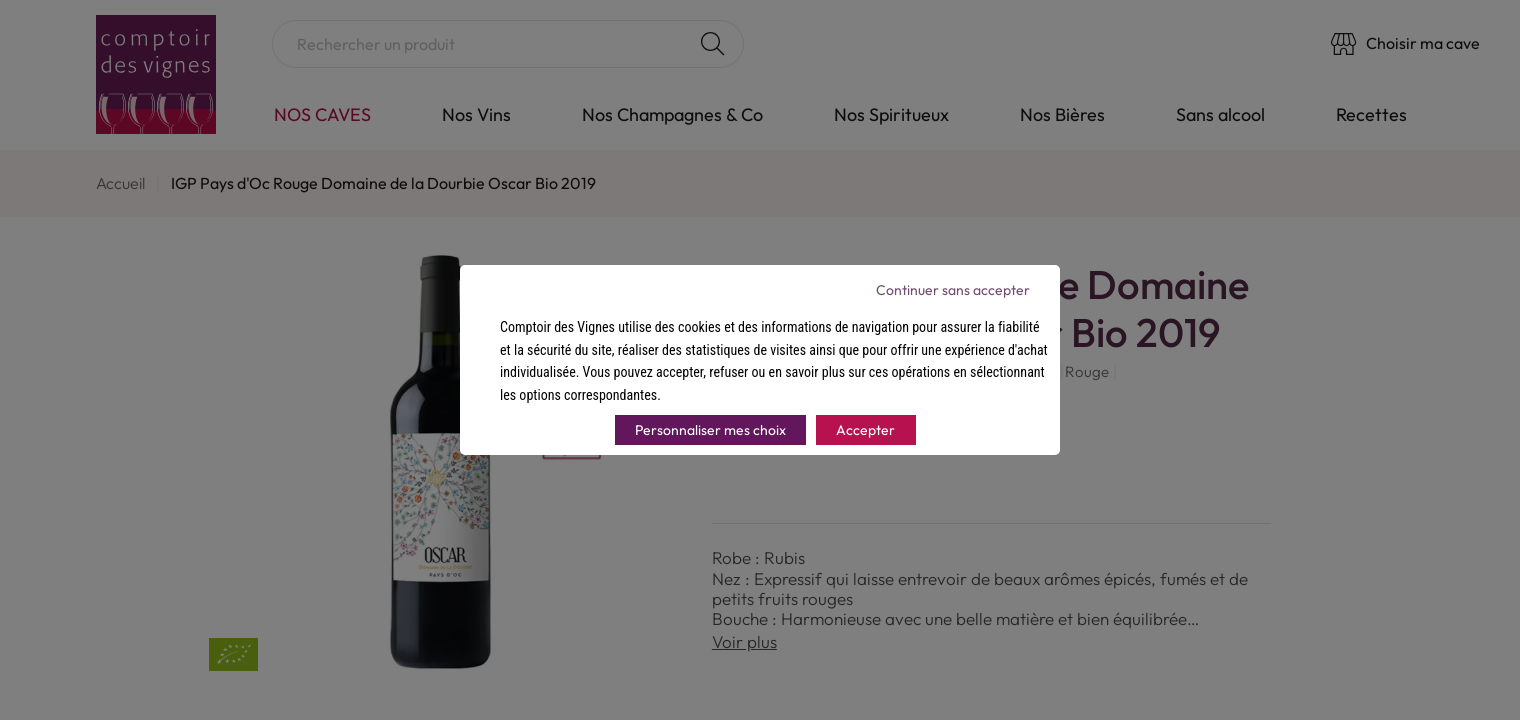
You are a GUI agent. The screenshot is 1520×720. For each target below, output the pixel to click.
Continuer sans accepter (953, 290)
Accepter (865, 430)
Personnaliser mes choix (710, 430)
